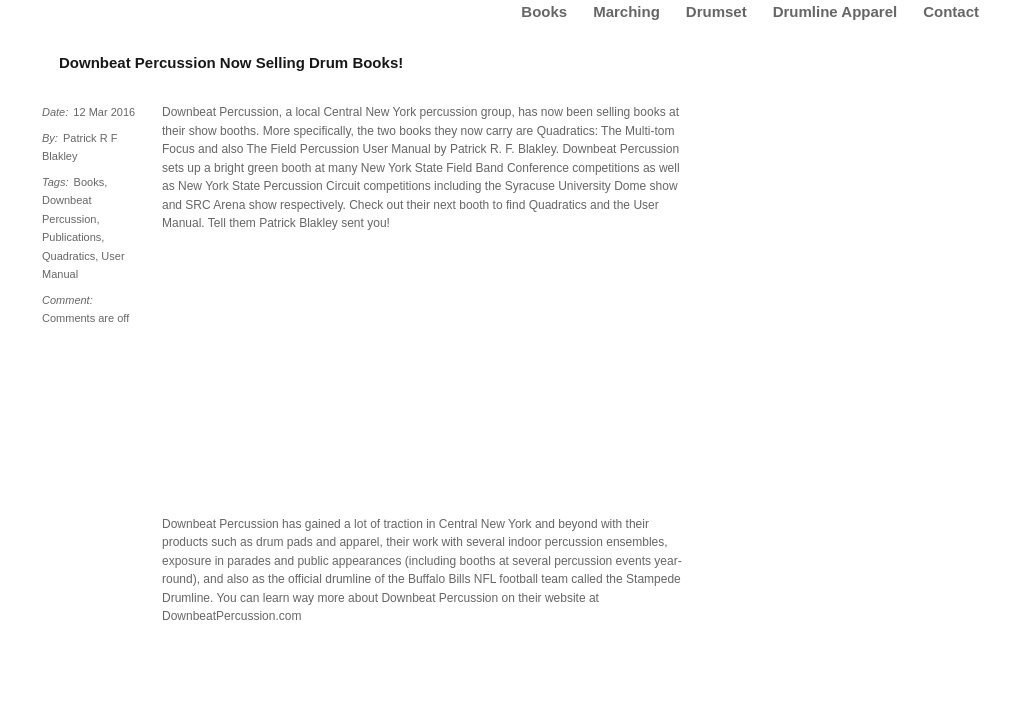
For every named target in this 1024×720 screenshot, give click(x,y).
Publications (71, 237)
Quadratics (68, 256)
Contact (951, 11)
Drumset (716, 11)
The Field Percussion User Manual (339, 149)
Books (544, 11)
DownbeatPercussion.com (231, 616)
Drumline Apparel (835, 11)
